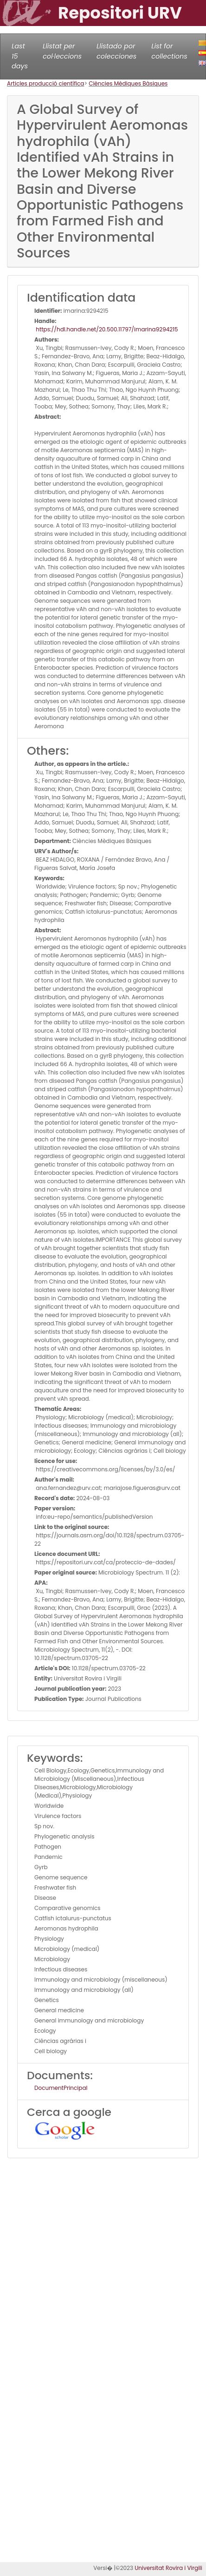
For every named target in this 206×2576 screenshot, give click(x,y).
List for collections (169, 51)
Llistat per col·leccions (62, 51)
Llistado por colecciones (116, 51)
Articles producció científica (45, 83)
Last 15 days (20, 56)
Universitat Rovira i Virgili (168, 2568)
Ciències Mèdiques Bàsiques (128, 83)
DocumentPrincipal (60, 2088)
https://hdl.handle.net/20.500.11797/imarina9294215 (106, 329)
